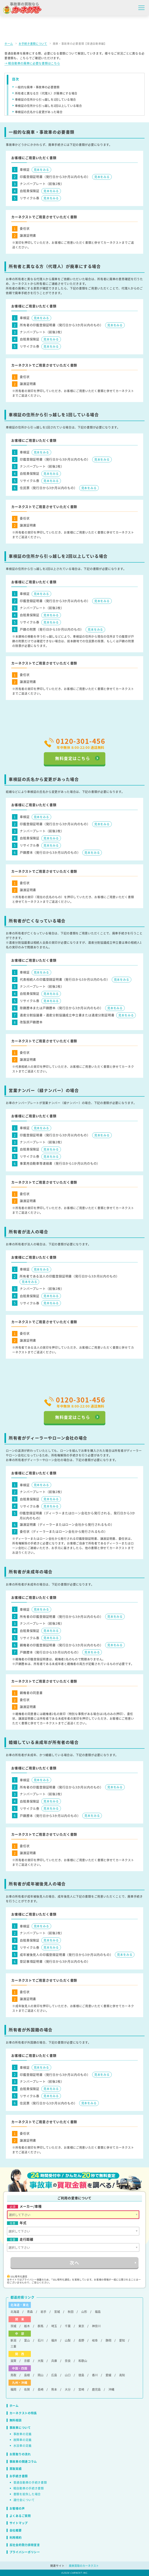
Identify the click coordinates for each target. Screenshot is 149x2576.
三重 (13, 2346)
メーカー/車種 (31, 2206)
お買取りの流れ (20, 2454)
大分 (68, 2389)
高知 (122, 2375)
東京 (81, 2326)
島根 (27, 2375)
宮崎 (81, 2389)
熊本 (54, 2389)
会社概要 (16, 2530)
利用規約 (16, 2537)
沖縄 (111, 2389)
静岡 (108, 2340)
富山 (27, 2340)
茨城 (13, 2326)
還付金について (24, 2500)
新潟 (13, 2340)
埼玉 (54, 2326)
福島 (98, 2311)
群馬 (40, 2326)
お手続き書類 (19, 2476)
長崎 (40, 2389)
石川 (40, 2340)
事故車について (20, 2427)
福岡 (13, 2389)
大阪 (40, 2361)
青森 (30, 2311)
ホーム (14, 2405)
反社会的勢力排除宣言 (25, 2545)
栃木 (27, 2326)
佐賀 (27, 2389)
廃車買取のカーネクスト (84, 2565)
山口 (68, 2375)
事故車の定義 (22, 2434)
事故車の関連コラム (23, 2461)
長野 (81, 2340)
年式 (23, 2223)
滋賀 (13, 2361)
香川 (95, 2375)
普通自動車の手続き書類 (30, 2482)
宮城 (57, 2311)
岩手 (43, 2311)
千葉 (68, 2326)
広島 (54, 2375)
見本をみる (41, 169)
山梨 (68, 2340)
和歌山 (82, 2361)
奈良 (68, 2361)
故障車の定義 (22, 2440)
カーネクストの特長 (23, 2413)
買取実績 (16, 2468)
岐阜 (95, 2340)
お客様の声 (17, 2508)
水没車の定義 (22, 2445)
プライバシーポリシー (25, 2552)
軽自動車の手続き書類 (28, 2488)
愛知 (122, 2340)
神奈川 (96, 2326)
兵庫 (54, 2361)
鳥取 (13, 2375)
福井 (54, 2340)
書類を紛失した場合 (27, 2494)
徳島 (81, 2375)
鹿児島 (96, 2389)
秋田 (71, 2311)
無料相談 (16, 2420)
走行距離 (26, 2239)
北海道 (14, 2311)
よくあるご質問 (20, 2516)
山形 (84, 2311)
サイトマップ (19, 2523)
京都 (27, 2361)
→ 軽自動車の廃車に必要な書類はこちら (32, 63)
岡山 (40, 2375)
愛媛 (108, 2375)
